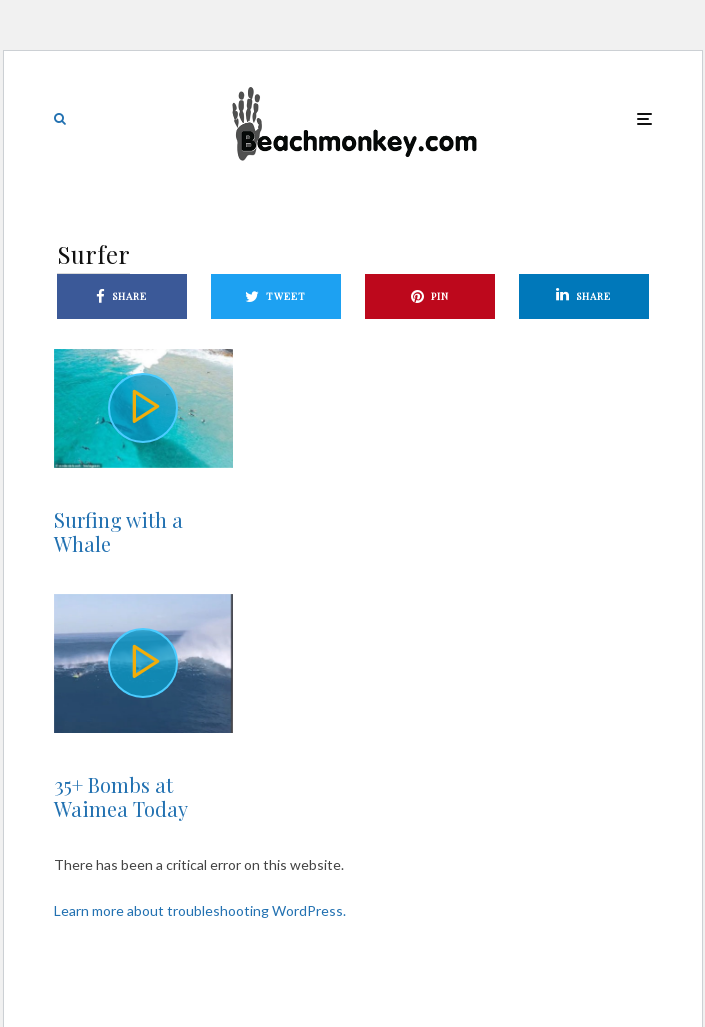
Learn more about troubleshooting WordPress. (200, 910)
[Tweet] (276, 296)
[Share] (122, 296)
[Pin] (430, 296)
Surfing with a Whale (118, 532)
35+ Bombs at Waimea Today (121, 797)
